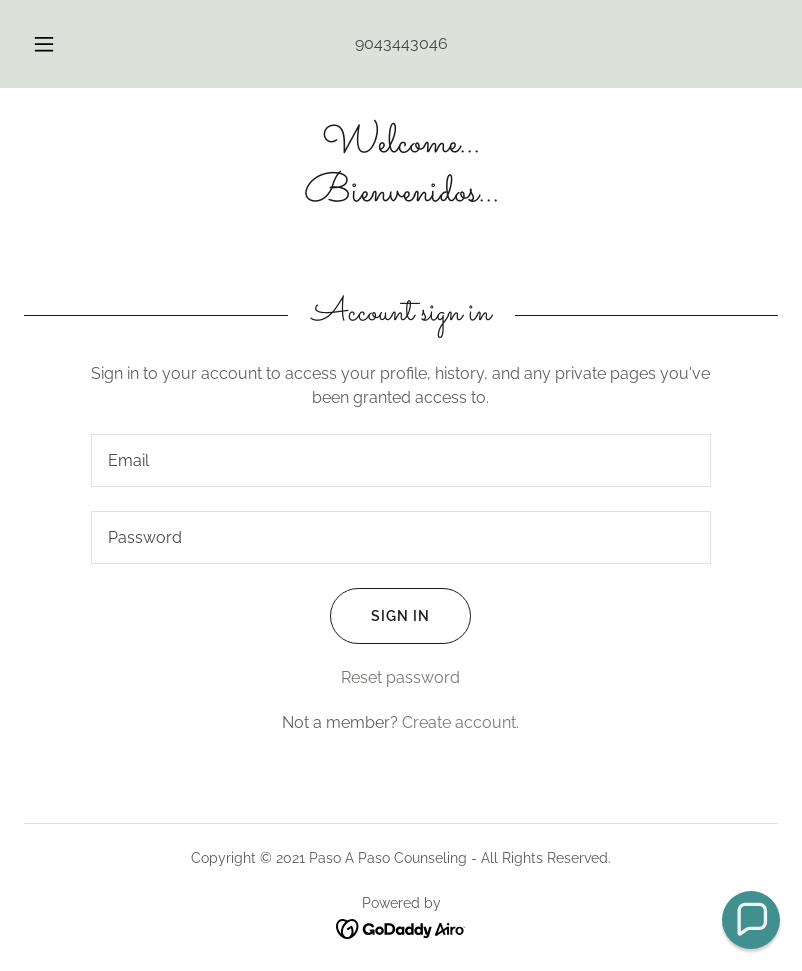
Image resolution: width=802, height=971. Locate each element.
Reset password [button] (400, 677)
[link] (401, 195)
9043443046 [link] (401, 43)
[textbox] (401, 460)
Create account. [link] (460, 722)
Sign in (380, 616)
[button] (57, 44)
